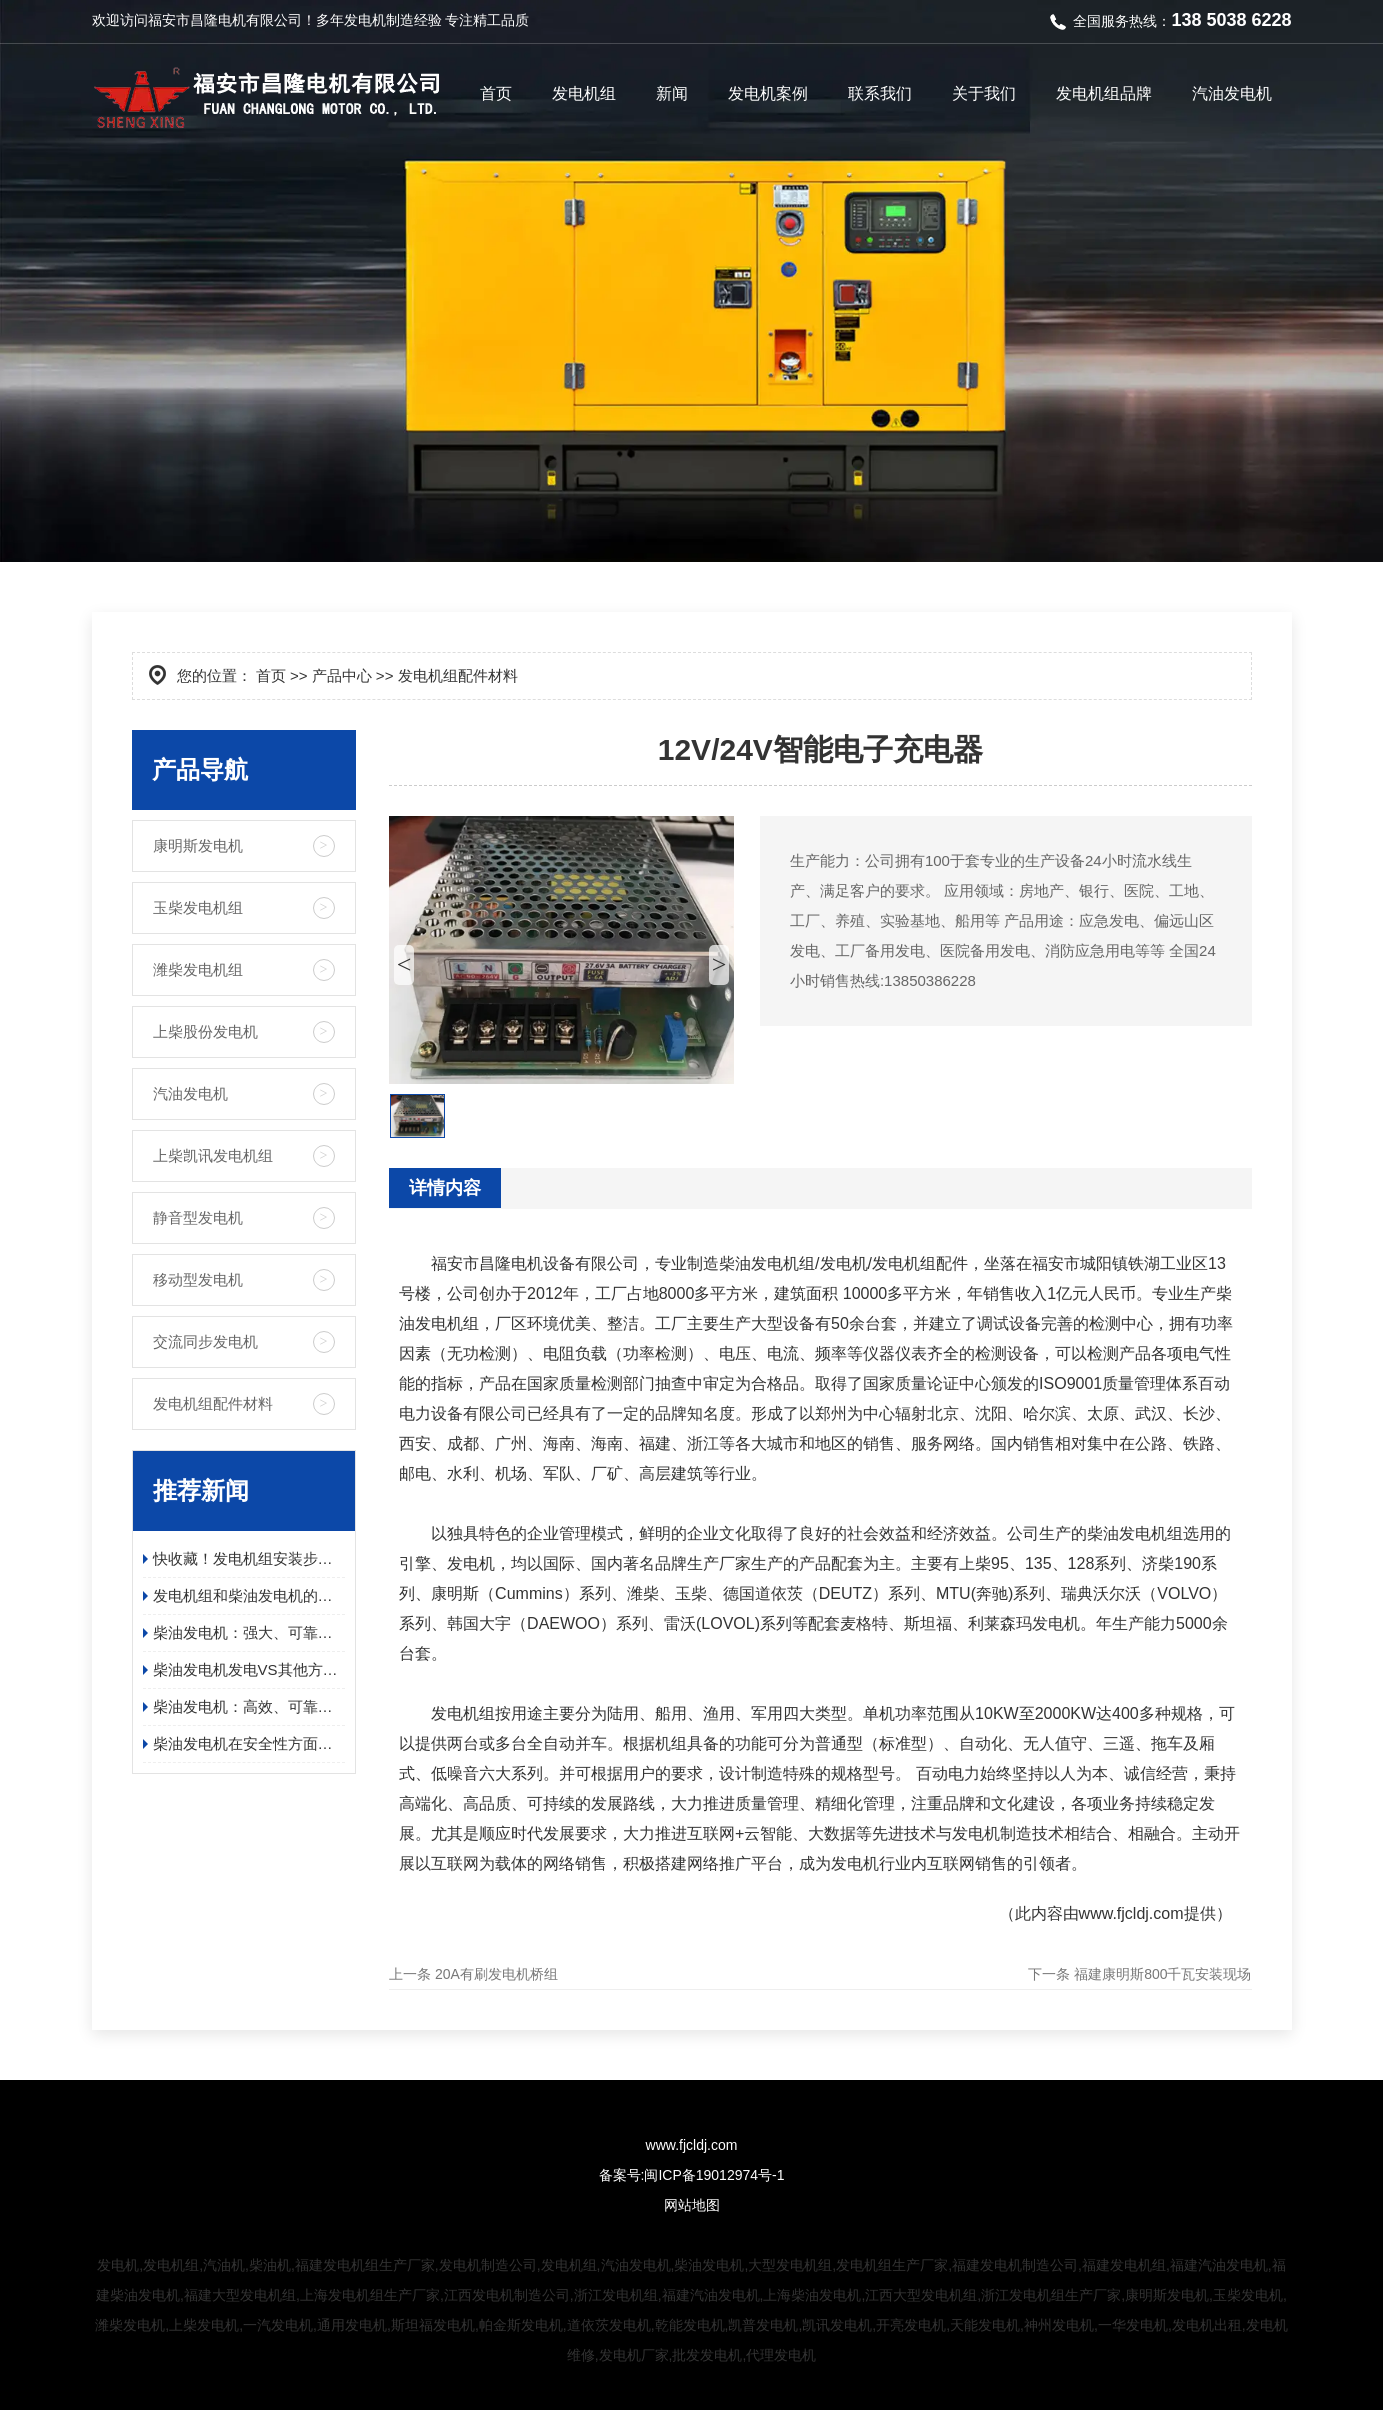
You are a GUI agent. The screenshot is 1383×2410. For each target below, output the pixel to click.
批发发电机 (707, 2355)
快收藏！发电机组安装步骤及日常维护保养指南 (249, 1558)
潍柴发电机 (130, 2325)
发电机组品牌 (1104, 93)
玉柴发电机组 (198, 907)
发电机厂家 (634, 2355)
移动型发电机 (198, 1279)
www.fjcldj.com (1131, 1913)
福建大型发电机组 (240, 2295)
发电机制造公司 (488, 2265)
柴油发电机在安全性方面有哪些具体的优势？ (249, 1743)
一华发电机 (1133, 2325)
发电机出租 (1207, 2325)
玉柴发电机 (1248, 2295)
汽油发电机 (1232, 93)
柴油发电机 (709, 2265)
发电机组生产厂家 (892, 2265)
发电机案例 (768, 93)
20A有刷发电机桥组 (496, 1974)
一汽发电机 (278, 2325)
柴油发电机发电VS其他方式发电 (249, 1669)
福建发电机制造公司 (1015, 2265)
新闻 (672, 93)
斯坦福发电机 (433, 2325)
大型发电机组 (790, 2265)
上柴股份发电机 (205, 1031)
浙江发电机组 (616, 2295)
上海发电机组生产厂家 (370, 2295)
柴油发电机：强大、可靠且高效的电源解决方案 (249, 1632)
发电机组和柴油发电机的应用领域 (249, 1595)
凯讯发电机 (837, 2325)
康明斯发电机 (198, 845)
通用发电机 (352, 2325)
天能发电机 (985, 2325)
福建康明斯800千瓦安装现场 (1162, 1974)
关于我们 (984, 93)
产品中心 (342, 675)
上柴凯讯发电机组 (213, 1155)
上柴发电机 (204, 2325)
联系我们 (880, 93)
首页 (496, 93)
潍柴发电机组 (198, 969)
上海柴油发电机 (812, 2295)
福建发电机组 (1124, 2265)
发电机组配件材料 (213, 1403)
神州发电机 (1059, 2325)
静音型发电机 (198, 1217)
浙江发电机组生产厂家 (1051, 2295)
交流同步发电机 (205, 1341)
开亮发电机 (911, 2325)
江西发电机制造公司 (507, 2295)
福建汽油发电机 (1219, 2265)
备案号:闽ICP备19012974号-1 (692, 2175)
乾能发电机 (690, 2325)
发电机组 (584, 93)
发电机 (365, 20)
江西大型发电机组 (921, 2295)
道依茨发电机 (609, 2325)
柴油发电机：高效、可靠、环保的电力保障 (249, 1706)
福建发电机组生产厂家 (365, 2265)
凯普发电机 (763, 2325)
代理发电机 (781, 2355)
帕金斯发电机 (521, 2325)
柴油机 (270, 2265)
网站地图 (692, 2205)
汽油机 (224, 2265)
